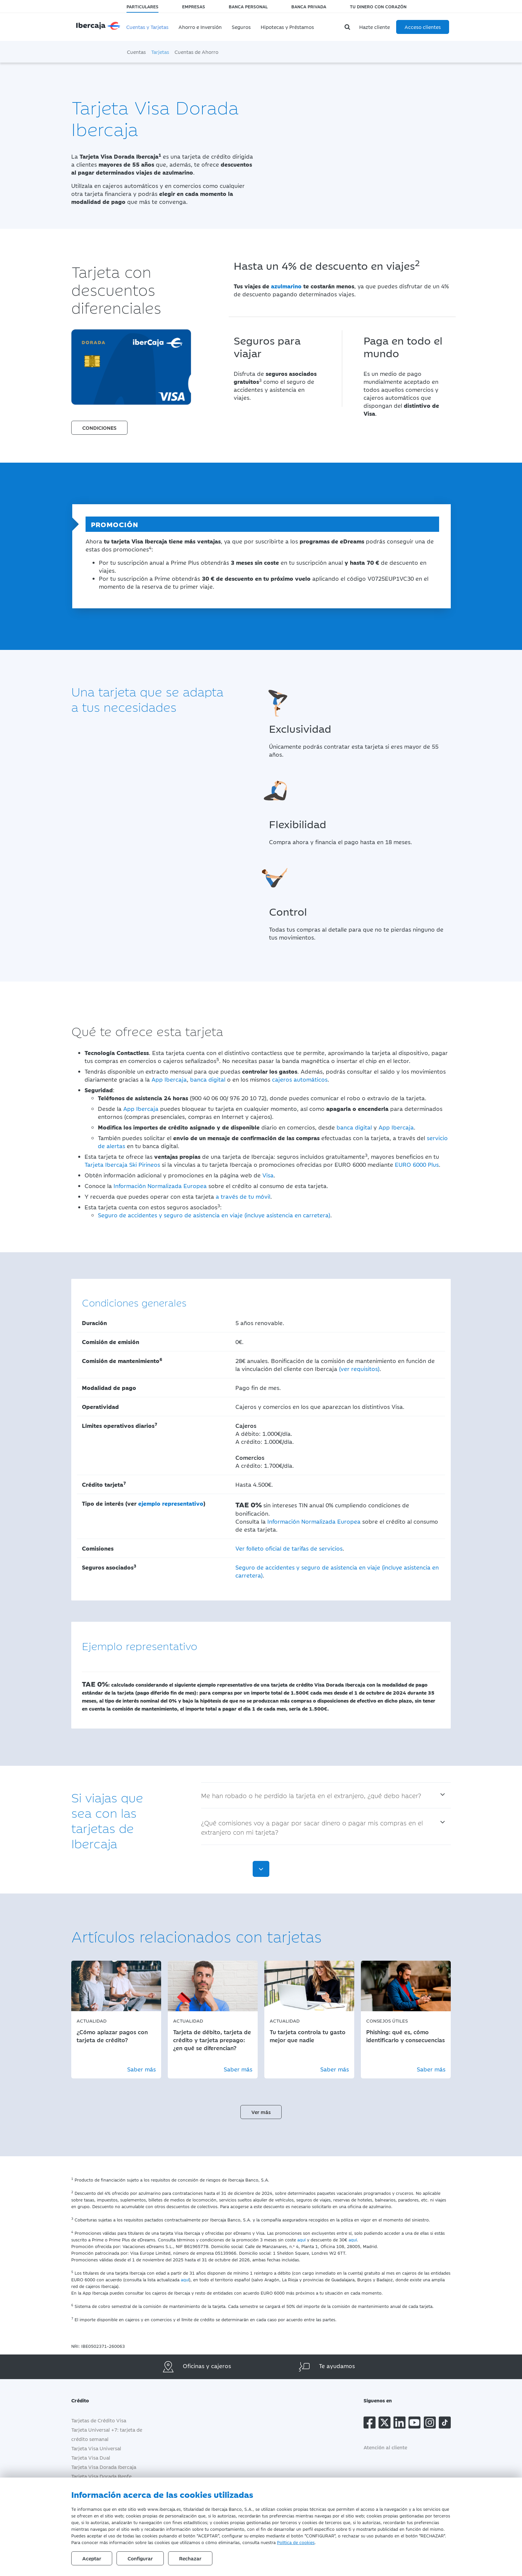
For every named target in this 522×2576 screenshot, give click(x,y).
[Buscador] (348, 27)
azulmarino (286, 286)
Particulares (142, 6)
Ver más (261, 2111)
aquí (301, 2239)
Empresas (193, 6)
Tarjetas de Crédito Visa (98, 2420)
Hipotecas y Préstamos (287, 26)
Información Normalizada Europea (160, 1186)
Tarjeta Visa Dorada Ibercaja (103, 2466)
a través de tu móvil (243, 1196)
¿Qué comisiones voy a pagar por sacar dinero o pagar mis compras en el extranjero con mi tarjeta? (312, 1827)
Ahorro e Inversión (200, 26)
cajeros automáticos (300, 1079)
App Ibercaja (169, 1079)
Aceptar (91, 2558)
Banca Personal (248, 6)
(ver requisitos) (359, 1369)
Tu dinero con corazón (378, 6)
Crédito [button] (85, 2400)
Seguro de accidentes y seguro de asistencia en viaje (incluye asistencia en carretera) (214, 1215)
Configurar (140, 2558)
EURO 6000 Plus (417, 1164)
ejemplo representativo (170, 1503)
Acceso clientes (422, 26)
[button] (99, 422)
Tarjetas (160, 51)
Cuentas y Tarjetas (147, 26)
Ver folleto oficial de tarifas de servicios (289, 1548)
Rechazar (190, 2558)
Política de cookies (296, 2542)
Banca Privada (308, 6)
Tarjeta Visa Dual (90, 2457)
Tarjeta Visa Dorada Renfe (101, 2476)
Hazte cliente (374, 26)
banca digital (207, 1079)
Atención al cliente (385, 2447)
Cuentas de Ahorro (196, 51)
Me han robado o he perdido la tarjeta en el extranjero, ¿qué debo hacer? (311, 1795)
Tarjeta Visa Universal (96, 2448)
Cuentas (136, 51)
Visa (268, 1175)
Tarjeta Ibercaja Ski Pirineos (122, 1164)
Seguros (241, 26)
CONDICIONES (99, 427)
